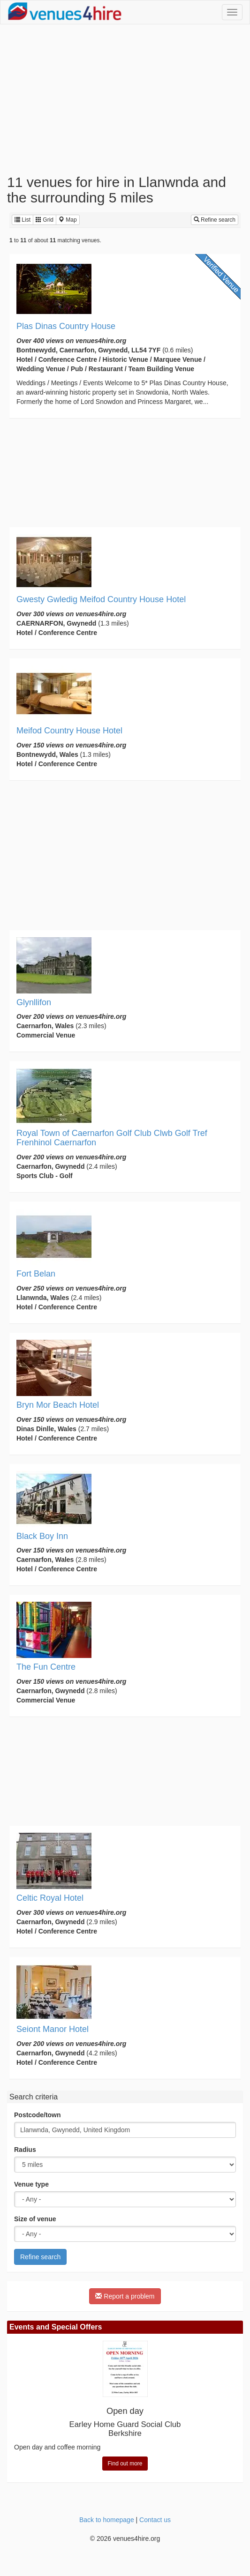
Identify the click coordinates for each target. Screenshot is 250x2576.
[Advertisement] (125, 99)
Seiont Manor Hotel (52, 2029)
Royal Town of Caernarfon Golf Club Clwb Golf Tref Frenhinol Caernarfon (111, 1137)
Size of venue (35, 2219)
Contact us (155, 2520)
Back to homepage (106, 2520)
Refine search (214, 220)
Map (68, 220)
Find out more (124, 2463)
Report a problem (124, 2296)
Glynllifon (33, 1002)
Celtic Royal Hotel (49, 1898)
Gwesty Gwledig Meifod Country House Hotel (101, 599)
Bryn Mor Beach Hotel (57, 1405)
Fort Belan (35, 1273)
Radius (25, 2149)
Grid (44, 220)
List (22, 220)
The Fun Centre (46, 1667)
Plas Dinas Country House (65, 326)
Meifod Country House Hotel (69, 730)
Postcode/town (37, 2115)
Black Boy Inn (42, 1536)
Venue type (31, 2184)
